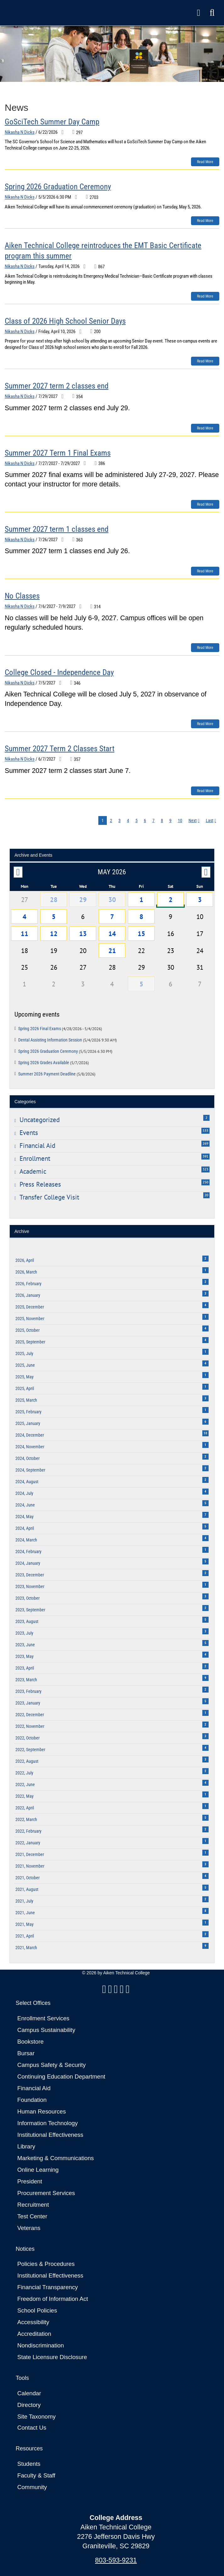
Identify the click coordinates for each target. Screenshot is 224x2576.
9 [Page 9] (170, 820)
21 (112, 950)
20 (206, 1195)
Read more (205, 162)
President (29, 2181)
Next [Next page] (192, 820)
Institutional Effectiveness (50, 2134)
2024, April (112, 1527)
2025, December (112, 1305)
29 (83, 899)
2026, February (112, 1282)
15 (141, 933)
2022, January (112, 1841)
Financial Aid (34, 2088)
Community (32, 2487)
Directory (29, 2405)
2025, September (112, 1340)
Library (26, 2146)
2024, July (112, 1492)
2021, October (112, 1876)
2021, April (112, 1934)
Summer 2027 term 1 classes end (56, 529)
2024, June (112, 1503)
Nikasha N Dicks (20, 132)
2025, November (112, 1317)
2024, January (112, 1562)
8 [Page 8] (162, 820)
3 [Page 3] (119, 820)
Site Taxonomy (36, 2416)
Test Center (32, 2216)
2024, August (112, 1480)
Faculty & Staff (36, 2475)
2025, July (112, 1352)
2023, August (112, 1620)
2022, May (112, 1795)
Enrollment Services (43, 2018)
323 (205, 1169)
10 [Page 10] (180, 820)
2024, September (112, 1468)
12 (53, 933)
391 (205, 1156)
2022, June (112, 1783)
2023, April (112, 1667)
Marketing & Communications (55, 2158)
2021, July (112, 1900)
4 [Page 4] (128, 820)
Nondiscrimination (40, 2345)
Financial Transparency (47, 2287)
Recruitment (33, 2204)
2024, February (112, 1550)
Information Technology (47, 2123)
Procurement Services (46, 2193)
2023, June (112, 1643)
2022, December (112, 1713)
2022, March (112, 1818)
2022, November (112, 1725)
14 (112, 933)
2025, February (112, 1410)
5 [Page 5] (136, 820)
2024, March (112, 1538)
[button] (212, 13)
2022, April (112, 1806)
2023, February (112, 1690)
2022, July (112, 1771)
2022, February (112, 1830)
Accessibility (33, 2322)
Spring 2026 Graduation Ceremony (58, 186)
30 (112, 899)
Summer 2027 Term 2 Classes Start (59, 748)
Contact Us (31, 2427)
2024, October (112, 1457)
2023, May (112, 1655)
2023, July (112, 1632)
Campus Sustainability (46, 2030)
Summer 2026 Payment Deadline (57, 1073)
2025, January (112, 1422)
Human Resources (41, 2111)
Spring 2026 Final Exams (60, 1028)
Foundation (31, 2100)
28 (53, 899)
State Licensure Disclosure (52, 2357)
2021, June (112, 1911)
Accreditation (34, 2333)
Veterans (29, 2228)
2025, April (112, 1387)
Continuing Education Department (61, 2076)
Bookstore (30, 2041)
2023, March (112, 1678)
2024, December (112, 1434)
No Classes (22, 595)
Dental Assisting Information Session (67, 1039)
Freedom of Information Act (52, 2298)
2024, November (112, 1445)
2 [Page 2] (111, 820)
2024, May (112, 1515)
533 (205, 1130)
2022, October (112, 1736)
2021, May (112, 1923)
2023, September (112, 1608)
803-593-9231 (116, 2560)
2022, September (112, 1748)
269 (205, 1143)
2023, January (112, 1701)
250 (205, 1182)
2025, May (112, 1375)
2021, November (112, 1865)
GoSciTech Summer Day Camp (52, 121)
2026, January (112, 1294)
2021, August (112, 1888)
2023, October (112, 1597)
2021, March (112, 1946)
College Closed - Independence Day (59, 672)
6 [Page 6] (145, 820)
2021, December (112, 1853)
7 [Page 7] (153, 820)
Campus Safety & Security (51, 2065)
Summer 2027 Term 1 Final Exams (58, 452)
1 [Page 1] (102, 820)
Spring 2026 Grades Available (53, 1062)
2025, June (112, 1364)
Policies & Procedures (46, 2264)
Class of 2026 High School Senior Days (65, 321)
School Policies (37, 2310)
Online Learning (38, 2169)
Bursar (26, 2053)
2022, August (112, 1760)
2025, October (112, 1329)
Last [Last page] (209, 820)
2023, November (112, 1585)
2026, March (112, 1270)
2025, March (112, 1399)
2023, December (112, 1573)
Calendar (29, 2393)
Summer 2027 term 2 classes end (56, 385)
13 (83, 933)
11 (24, 933)
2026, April (112, 1259)
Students (29, 2463)
